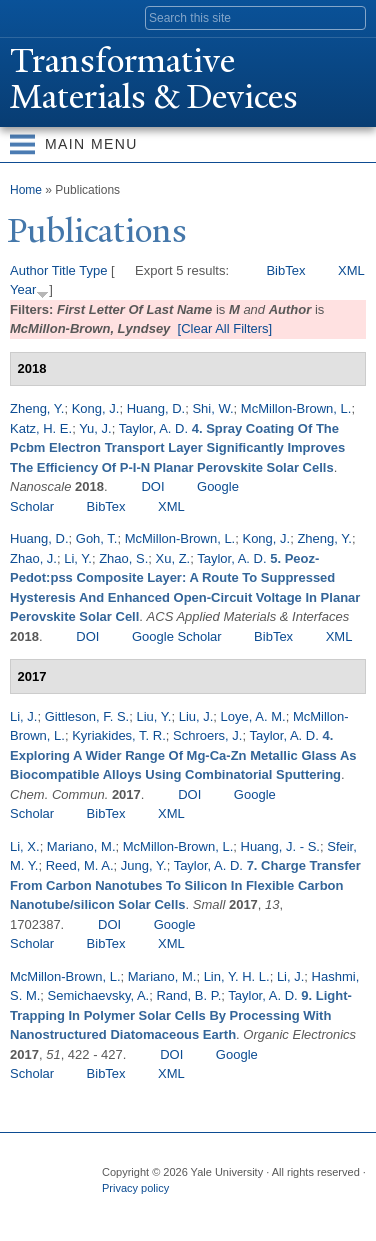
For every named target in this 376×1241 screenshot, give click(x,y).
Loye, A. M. (253, 716)
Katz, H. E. (41, 428)
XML (351, 270)
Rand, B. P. (188, 995)
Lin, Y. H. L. (237, 976)
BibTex (285, 270)
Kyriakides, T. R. (119, 735)
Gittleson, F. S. (87, 716)
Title (64, 270)
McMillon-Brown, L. (296, 408)
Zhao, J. (33, 558)
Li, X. (25, 846)
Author (29, 270)
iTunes (232, 1209)
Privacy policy (135, 1188)
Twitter (154, 1209)
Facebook (115, 1209)
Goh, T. (97, 538)
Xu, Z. (173, 558)
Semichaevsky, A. (99, 995)
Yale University (33, 17)
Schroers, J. (207, 735)
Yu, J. (95, 428)
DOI (152, 486)
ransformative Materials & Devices (154, 79)
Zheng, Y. (37, 408)
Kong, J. (96, 408)
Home (26, 190)
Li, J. (23, 716)
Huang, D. (156, 408)
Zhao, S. (123, 558)
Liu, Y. (153, 716)
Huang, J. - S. (280, 846)
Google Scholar (177, 636)
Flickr (193, 1209)
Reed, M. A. (80, 865)
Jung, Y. (144, 865)
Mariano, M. (81, 846)
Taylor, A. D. (153, 428)
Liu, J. (196, 716)
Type (93, 270)
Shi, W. (212, 408)
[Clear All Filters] (225, 328)
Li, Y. (78, 558)
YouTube (271, 1209)
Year (23, 289)
